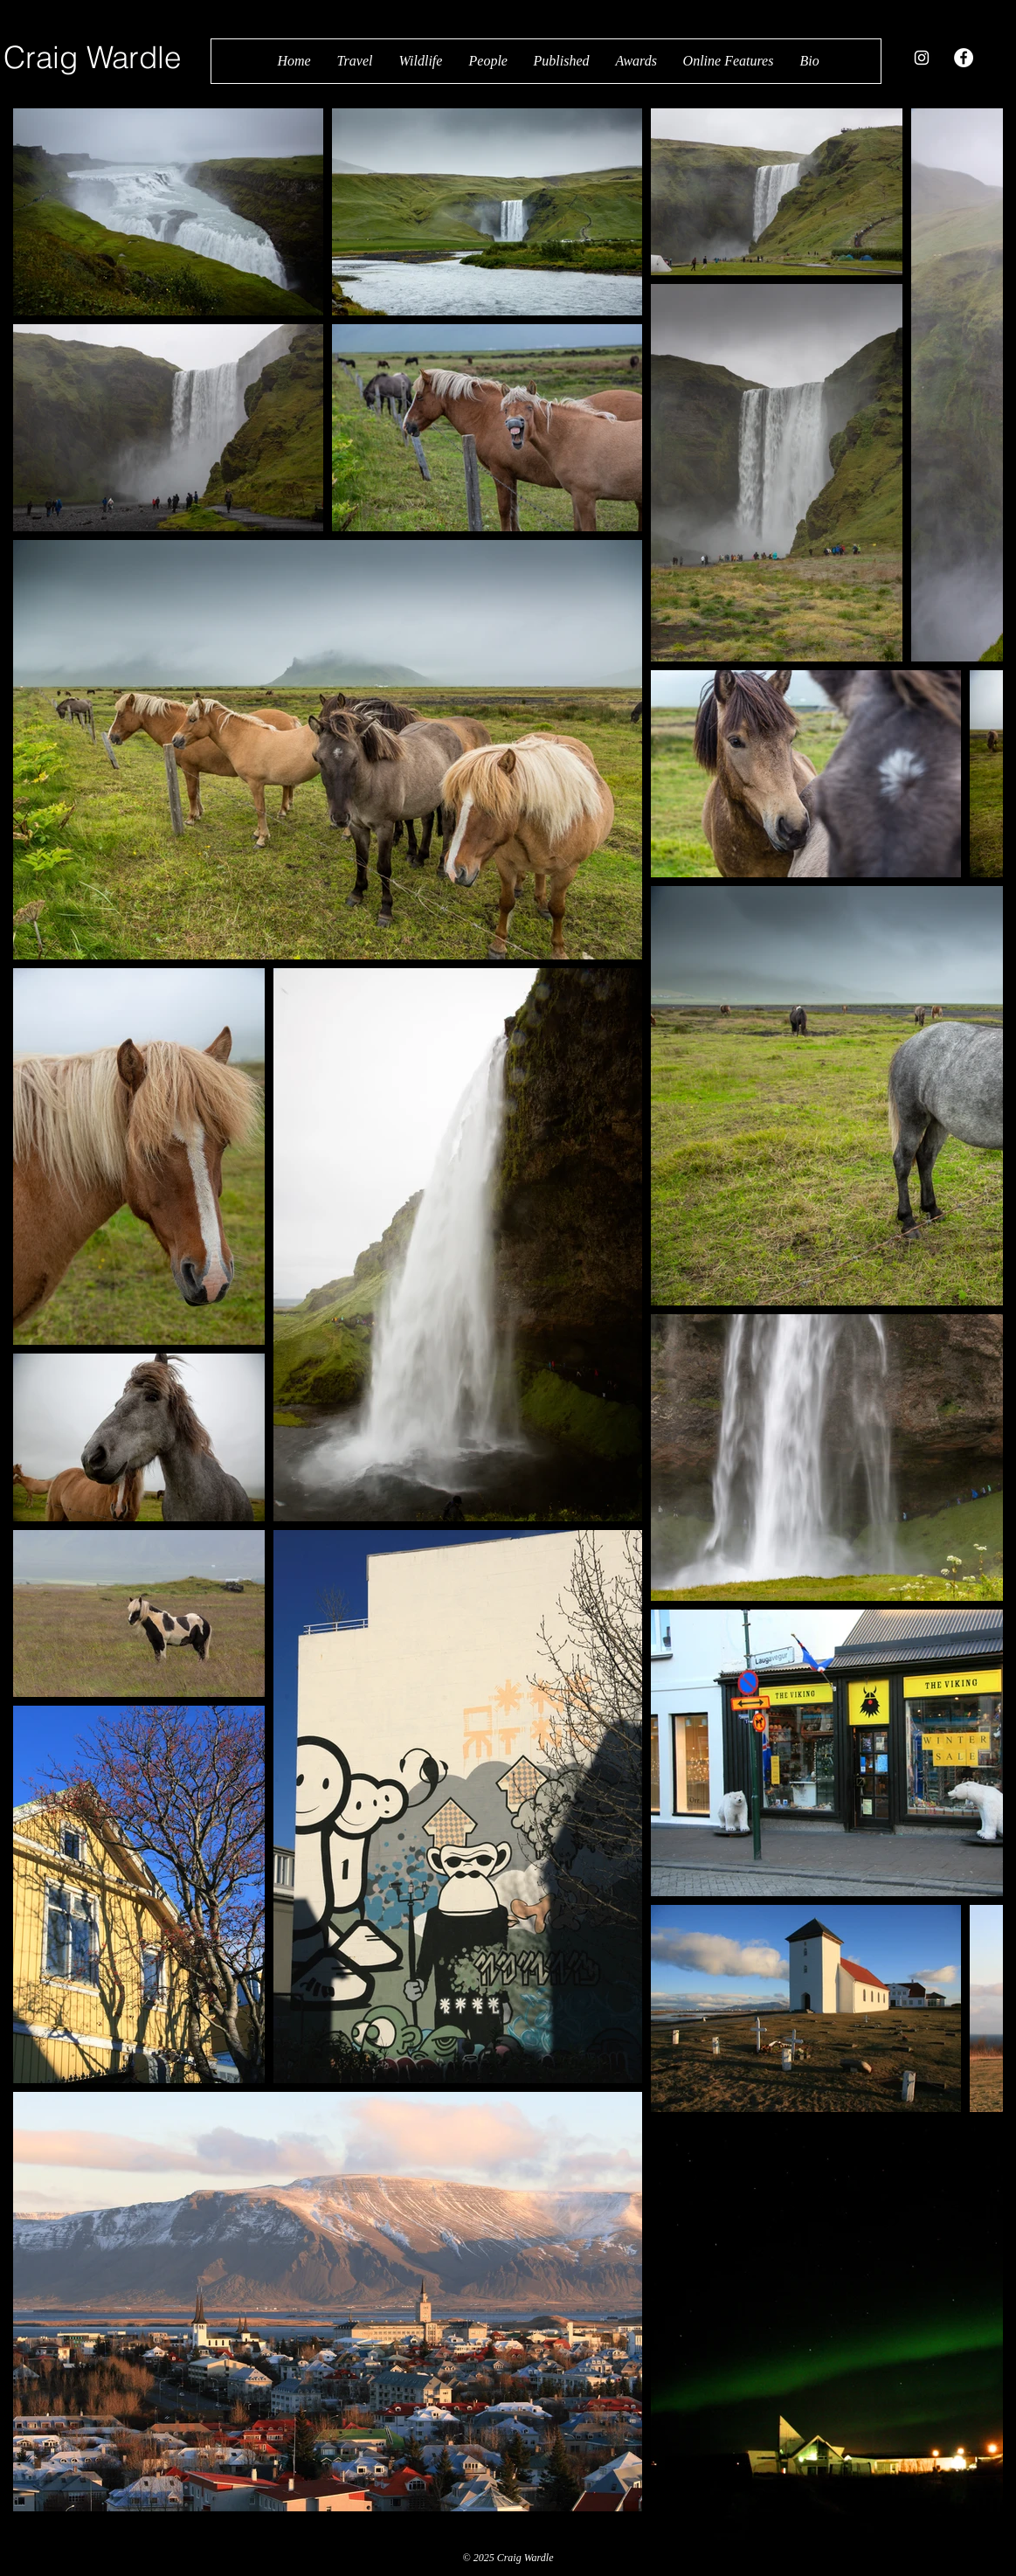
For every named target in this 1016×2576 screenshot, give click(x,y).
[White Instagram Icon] (921, 57)
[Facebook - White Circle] (963, 57)
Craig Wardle (92, 57)
